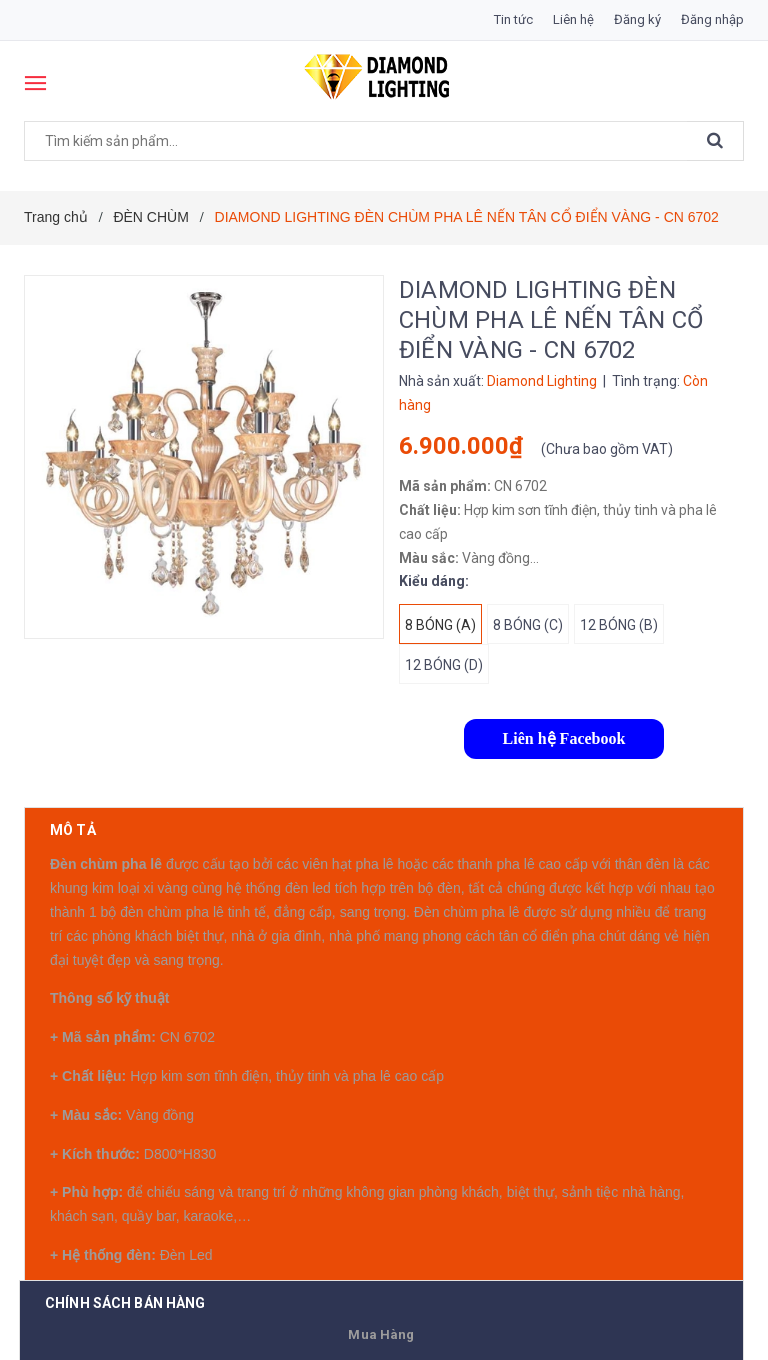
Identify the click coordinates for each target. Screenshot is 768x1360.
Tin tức (513, 19)
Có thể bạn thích (123, 1285)
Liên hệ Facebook (564, 738)
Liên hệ (573, 19)
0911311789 (208, 1198)
